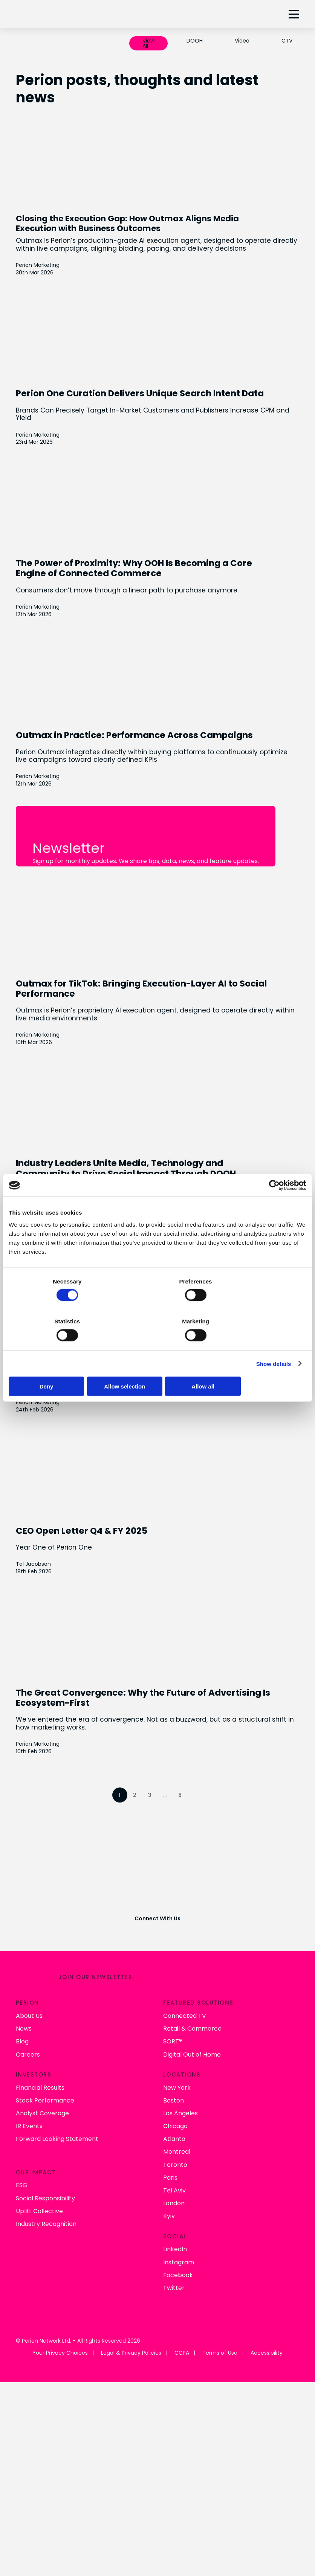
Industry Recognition (46, 2201)
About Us (29, 1992)
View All (148, 43)
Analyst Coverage (42, 2090)
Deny (57, 1387)
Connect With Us (157, 1903)
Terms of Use (219, 2330)
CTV (286, 40)
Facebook (178, 2252)
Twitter (174, 2265)
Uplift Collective (39, 2188)
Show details (273, 1364)
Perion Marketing (38, 264)
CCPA (181, 2330)
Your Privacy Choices (60, 2330)
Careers (28, 2031)
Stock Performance (45, 2077)
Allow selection (157, 1387)
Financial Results (40, 2064)
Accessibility (267, 2330)
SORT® (172, 2018)
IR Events (29, 2103)
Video (242, 40)
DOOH (195, 40)
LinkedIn (175, 2226)
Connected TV (184, 1992)
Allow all (257, 1387)
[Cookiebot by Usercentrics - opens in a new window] (273, 1184)
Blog (22, 2018)
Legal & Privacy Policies (131, 2330)
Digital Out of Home (192, 2031)
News (24, 2005)
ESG (22, 2162)
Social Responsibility (45, 2175)
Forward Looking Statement (57, 2116)
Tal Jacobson (33, 1558)
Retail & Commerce (192, 2005)
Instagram (178, 2239)
